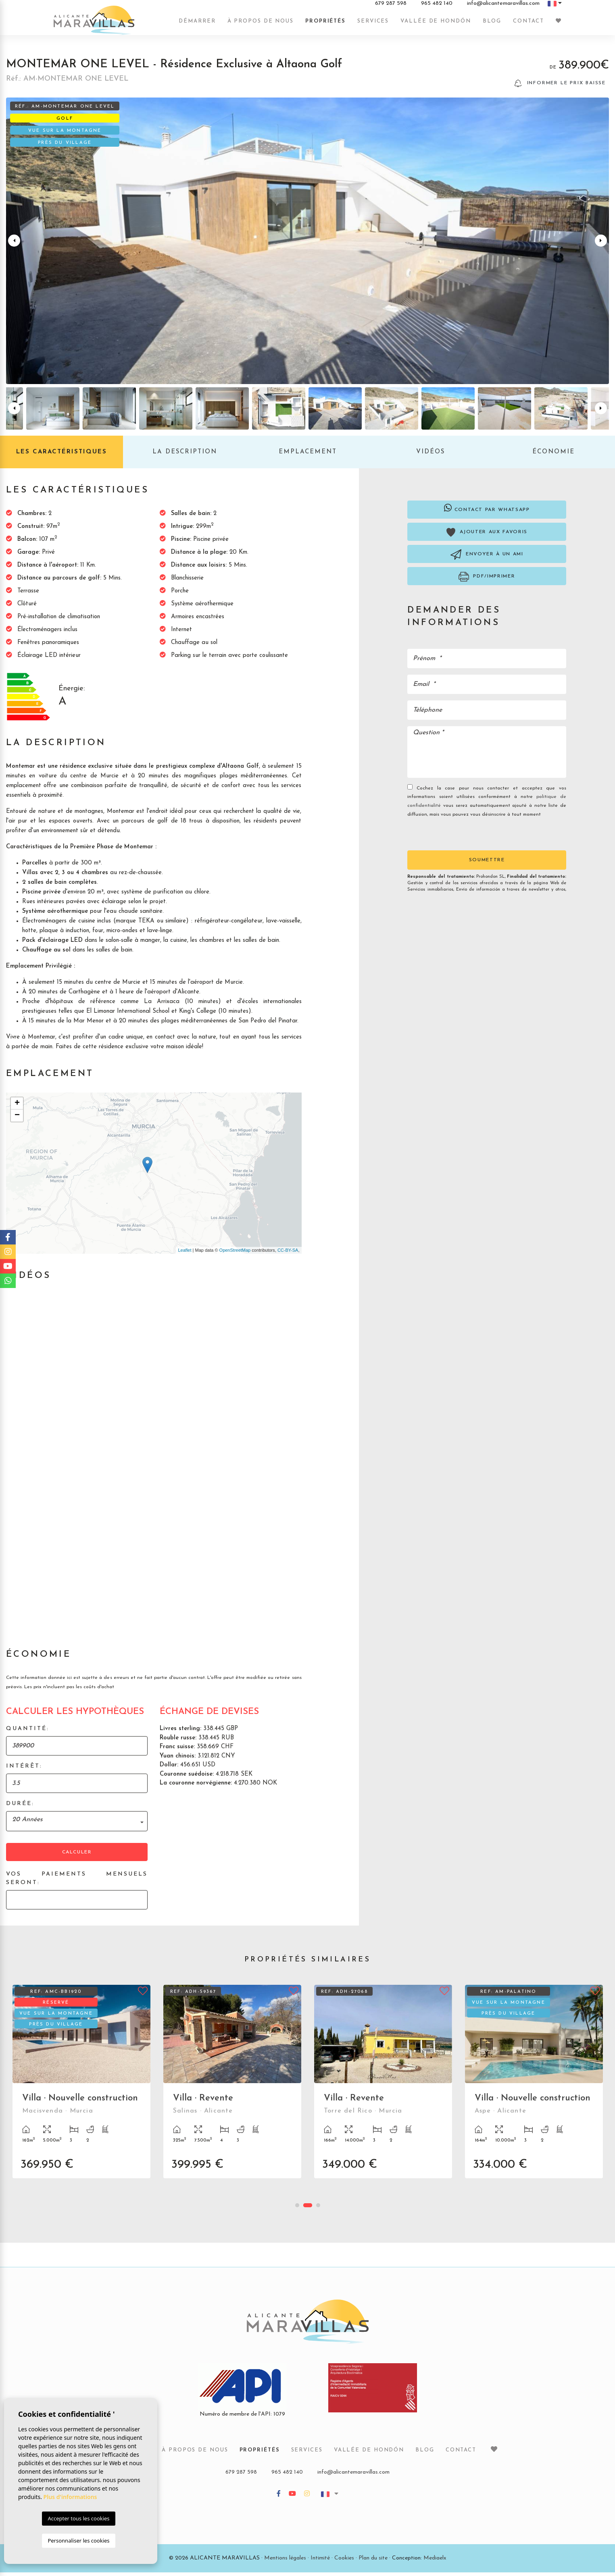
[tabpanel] (81, 2091)
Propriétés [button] (325, 25)
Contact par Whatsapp (487, 511)
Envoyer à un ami (486, 558)
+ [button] (17, 1107)
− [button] (17, 1119)
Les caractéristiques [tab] (61, 456)
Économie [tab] (553, 456)
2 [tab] (307, 2209)
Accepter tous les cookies (78, 2518)
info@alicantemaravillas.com (503, 7)
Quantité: (27, 1732)
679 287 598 (391, 7)
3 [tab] (318, 2209)
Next (601, 244)
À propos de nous (260, 25)
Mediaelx (434, 2562)
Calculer (77, 1855)
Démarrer (197, 25)
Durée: (20, 1807)
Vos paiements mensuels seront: (77, 1882)
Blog (492, 25)
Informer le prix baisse (560, 87)
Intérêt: (24, 1770)
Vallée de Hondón (435, 25)
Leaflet (184, 1253)
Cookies (344, 2562)
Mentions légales (285, 2562)
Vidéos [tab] (430, 456)
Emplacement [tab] (308, 456)
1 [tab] (297, 2209)
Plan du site (373, 2562)
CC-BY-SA (287, 1253)
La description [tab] (184, 456)
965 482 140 (436, 7)
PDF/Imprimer (487, 580)
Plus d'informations (70, 2497)
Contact (528, 25)
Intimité (320, 2562)
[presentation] (450, 837)
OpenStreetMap (235, 1253)
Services (373, 25)
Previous (13, 244)
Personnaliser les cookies (78, 2540)
